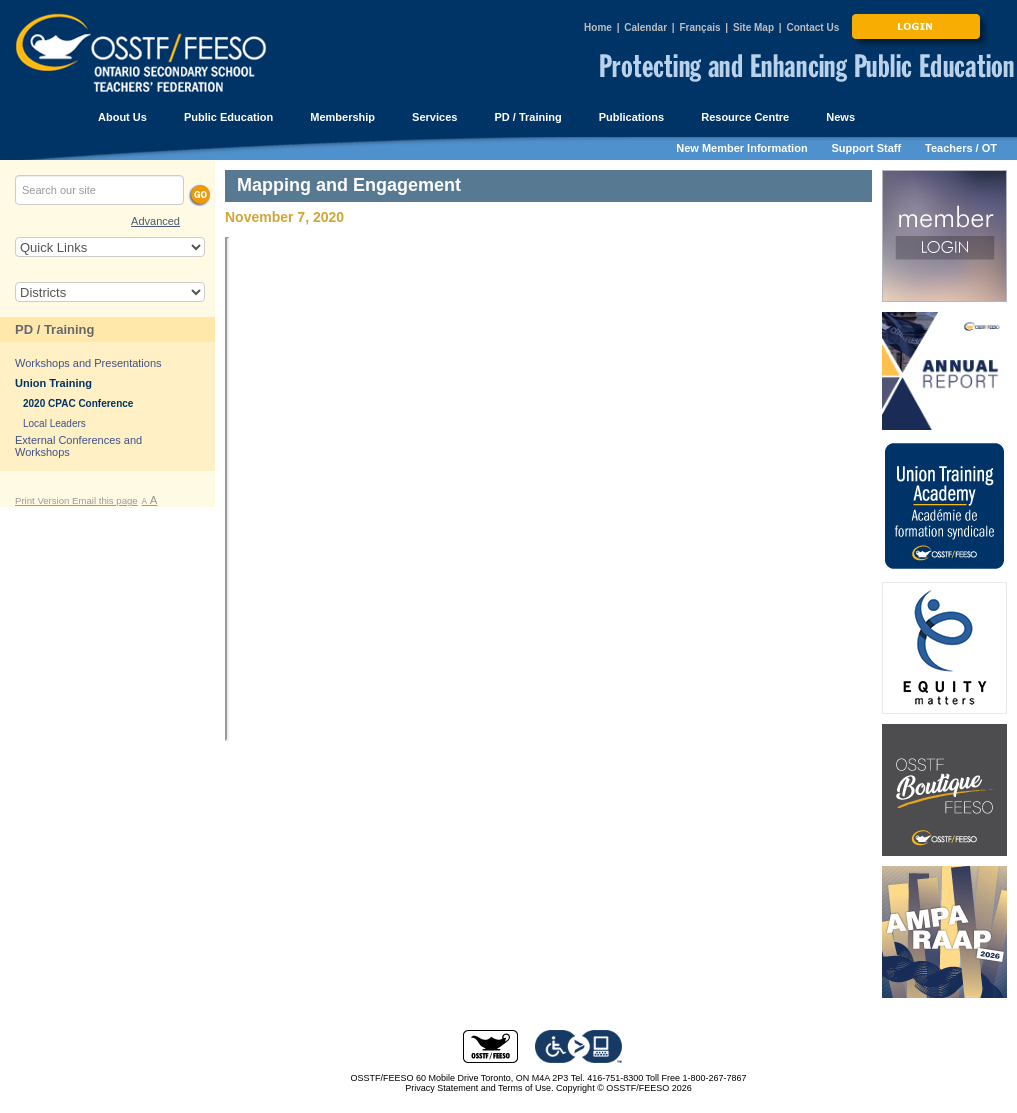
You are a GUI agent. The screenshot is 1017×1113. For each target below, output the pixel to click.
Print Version (43, 500)
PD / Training (54, 329)
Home (598, 27)
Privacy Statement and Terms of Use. (479, 1088)
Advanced (155, 221)
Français (699, 27)
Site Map (753, 27)
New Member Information (741, 148)
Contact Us (812, 27)
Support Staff (867, 148)
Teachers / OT (961, 148)
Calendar (645, 27)
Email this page (105, 500)
